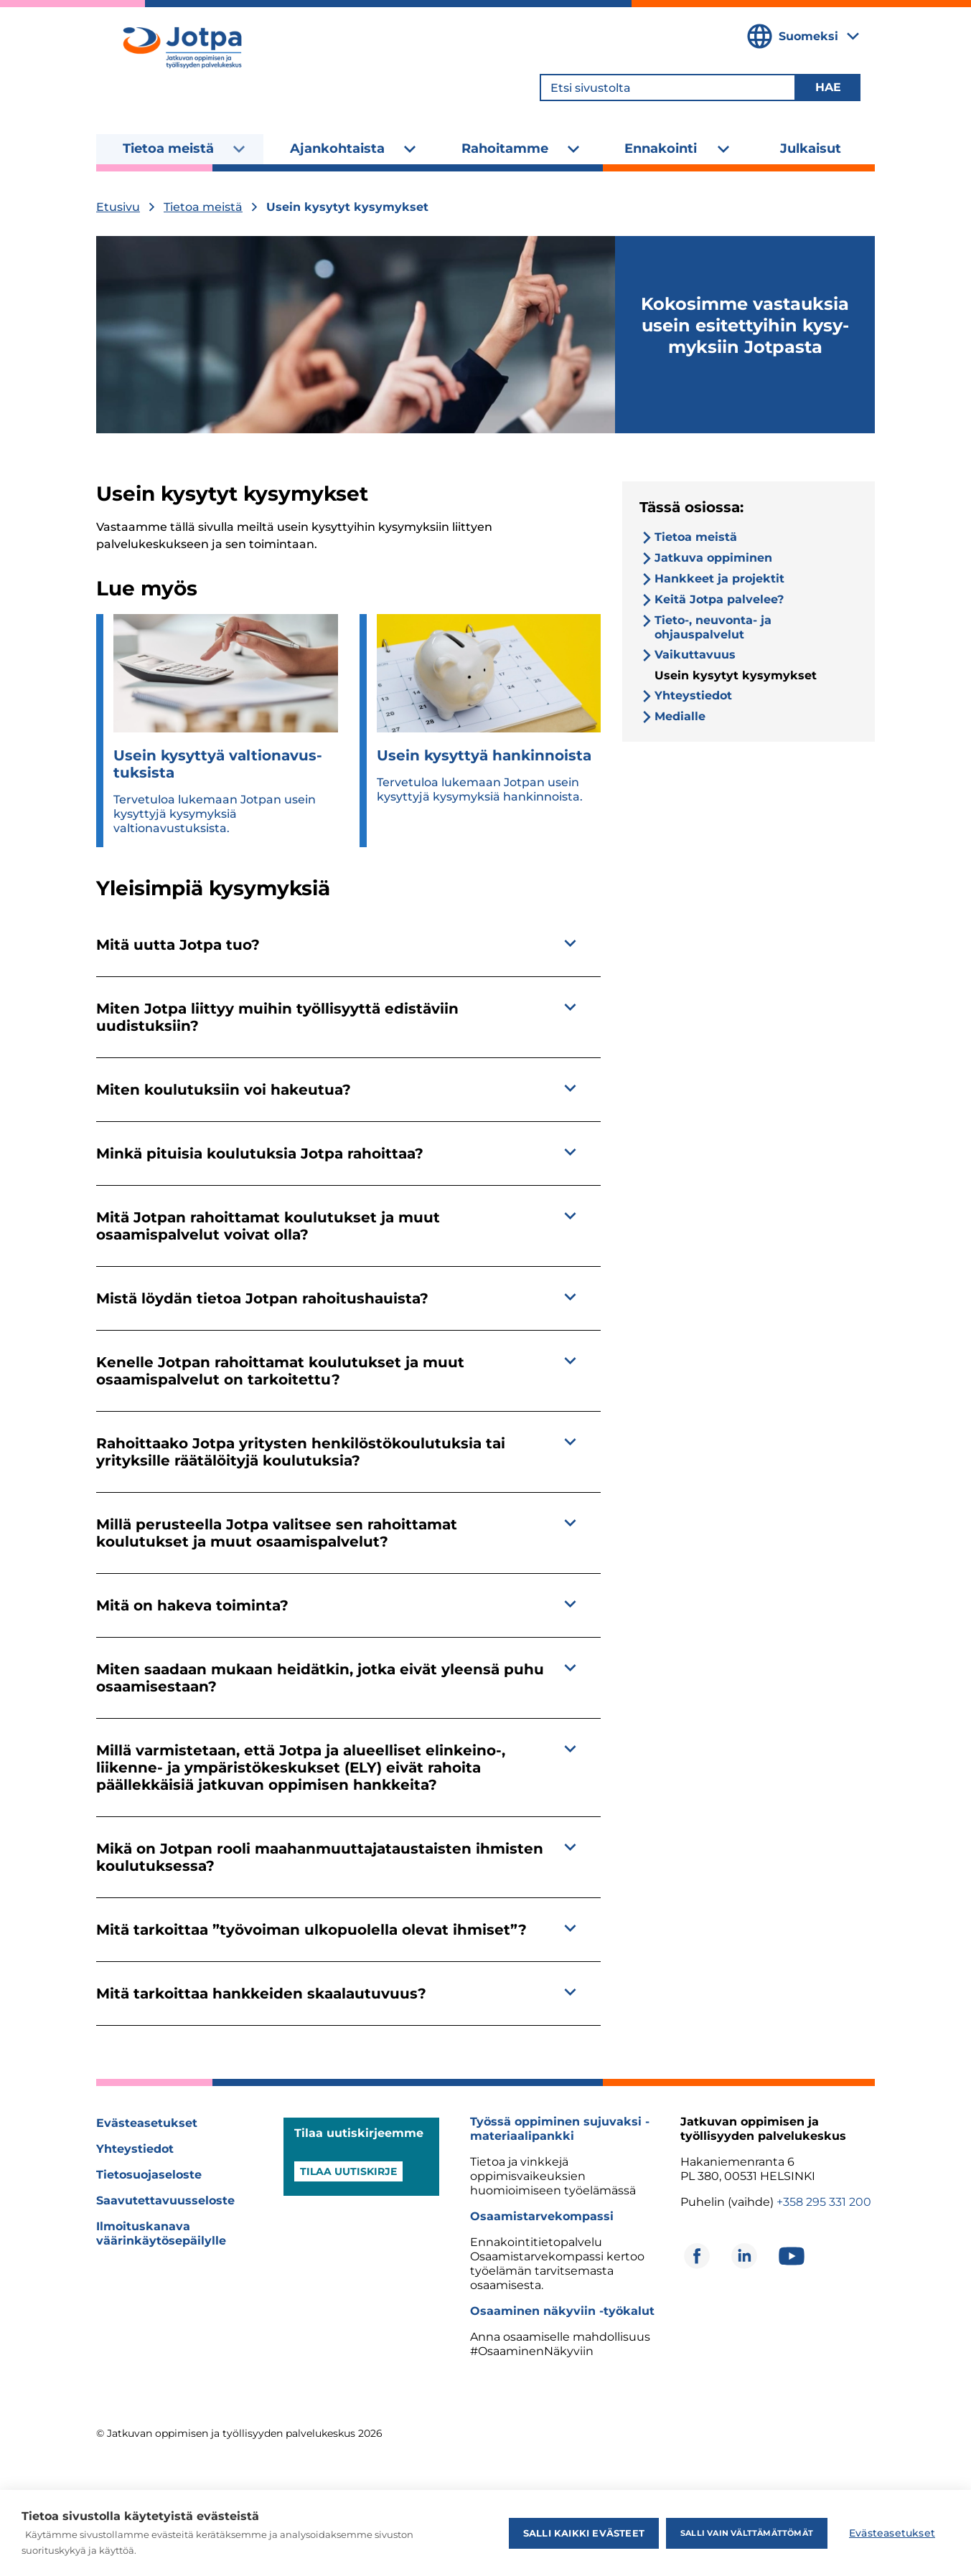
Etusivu (118, 207)
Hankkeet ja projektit (719, 578)
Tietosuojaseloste (149, 2174)
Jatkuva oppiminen (713, 558)
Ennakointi (660, 148)
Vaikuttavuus (695, 654)
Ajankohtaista (337, 148)
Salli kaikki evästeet (583, 2533)
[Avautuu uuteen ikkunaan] (696, 2256)
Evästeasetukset (146, 2123)
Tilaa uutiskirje (348, 2171)
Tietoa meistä (168, 148)
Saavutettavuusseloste (165, 2200)
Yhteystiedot (693, 695)
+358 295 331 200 (824, 2202)
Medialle (680, 716)
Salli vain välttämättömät (746, 2533)
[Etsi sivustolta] (668, 87)
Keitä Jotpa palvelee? (719, 599)
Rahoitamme (504, 148)
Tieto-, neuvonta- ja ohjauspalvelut (713, 627)
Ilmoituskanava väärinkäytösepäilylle (161, 2233)
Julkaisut (810, 148)
